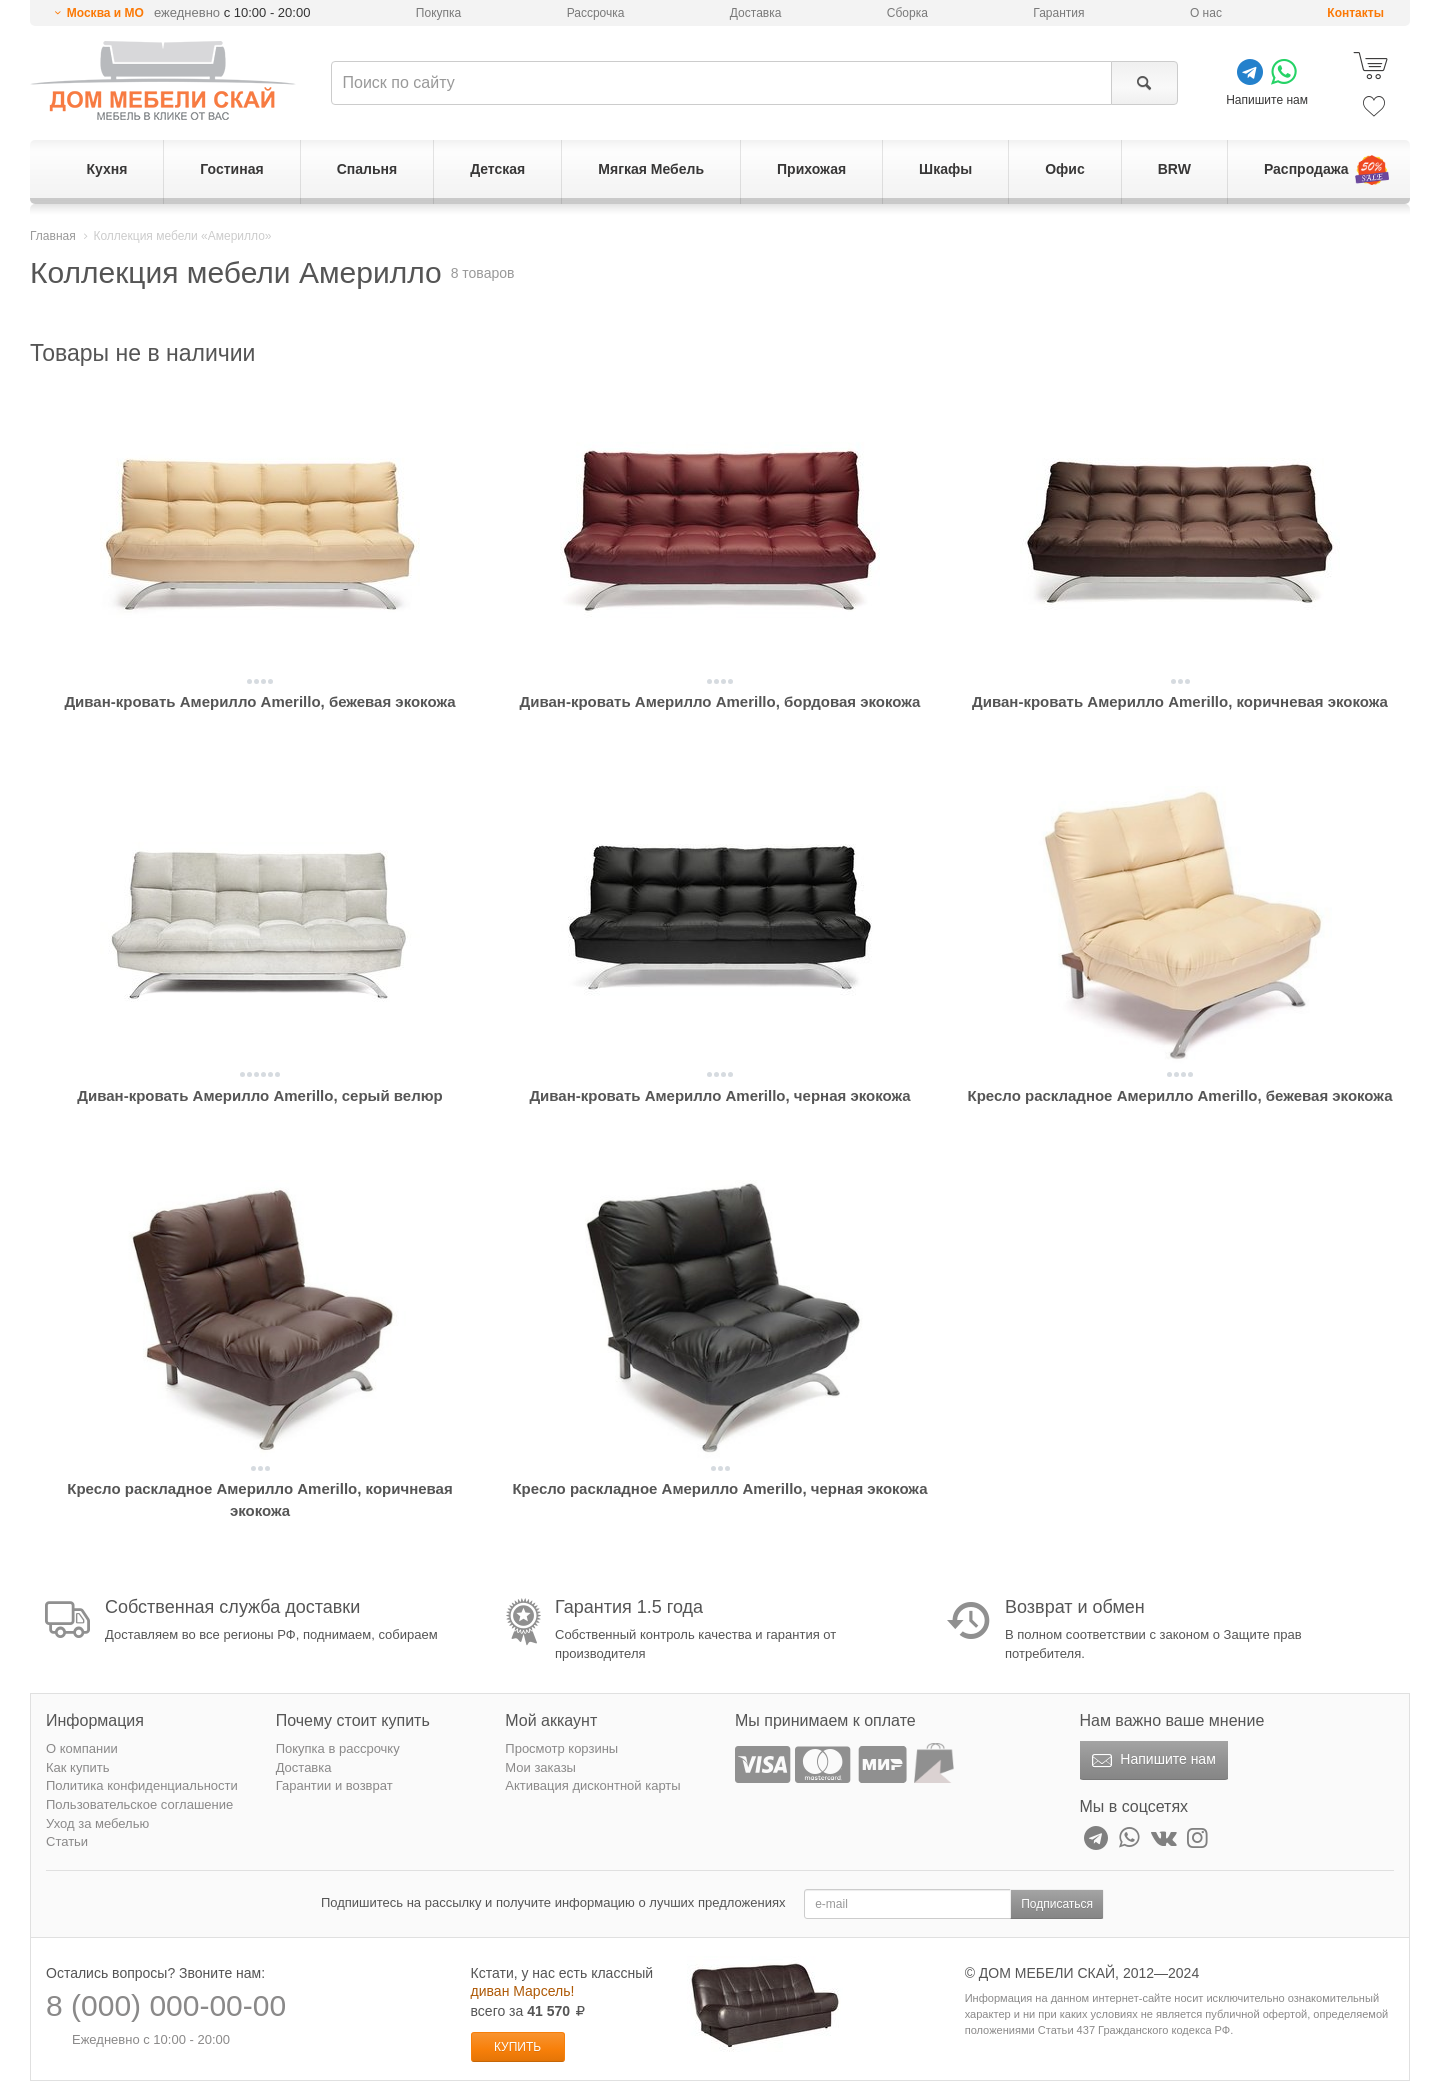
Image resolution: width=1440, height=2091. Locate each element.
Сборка (907, 13)
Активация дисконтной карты (592, 1785)
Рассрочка (596, 13)
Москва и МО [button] (105, 13)
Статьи (67, 1841)
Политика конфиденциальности (142, 1785)
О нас (1206, 13)
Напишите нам (1151, 1761)
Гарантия (1058, 13)
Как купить (77, 1767)
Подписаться (1057, 1904)
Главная (53, 236)
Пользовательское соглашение (139, 1804)
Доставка (756, 13)
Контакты (1355, 13)
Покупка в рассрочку (338, 1748)
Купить (517, 2047)
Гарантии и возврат (334, 1785)
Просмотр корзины (561, 1748)
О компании (82, 1748)
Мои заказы (540, 1767)
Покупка (438, 13)
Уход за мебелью (97, 1823)
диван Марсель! (523, 1991)
